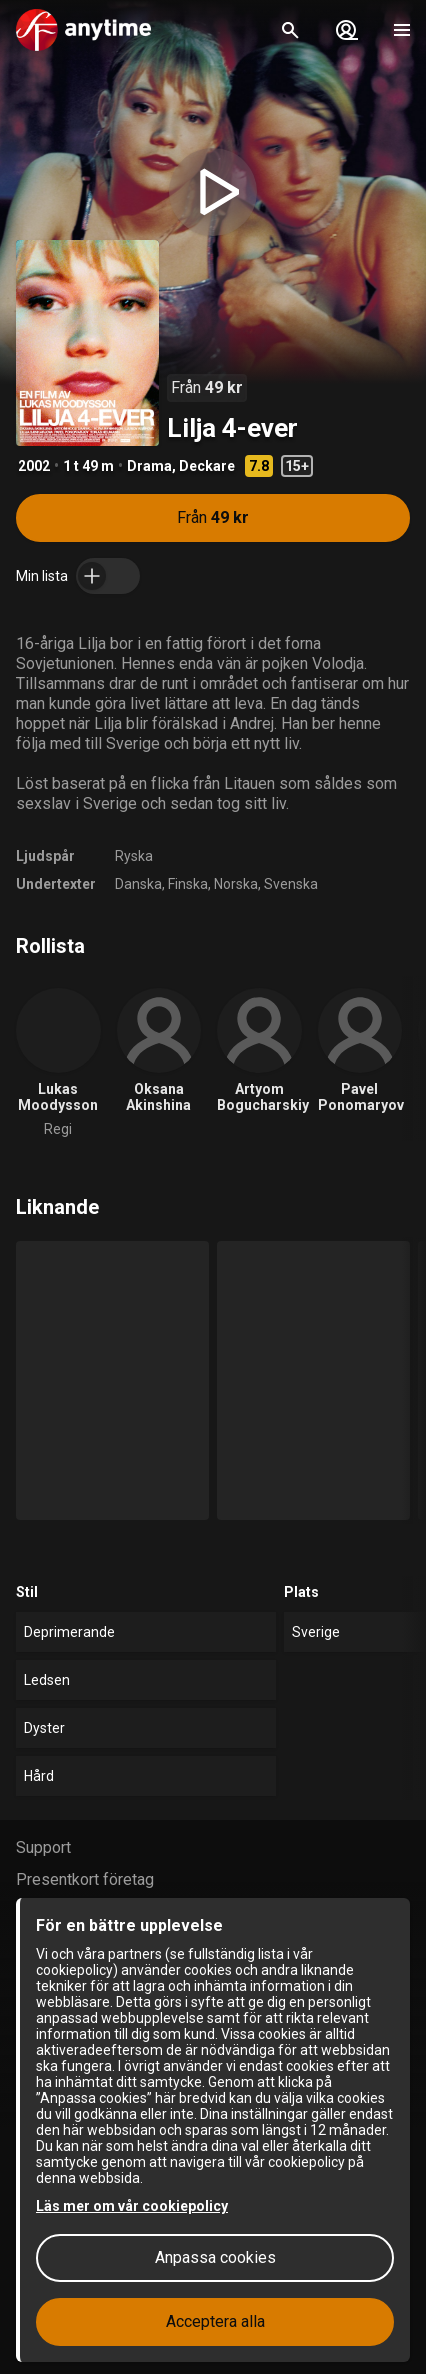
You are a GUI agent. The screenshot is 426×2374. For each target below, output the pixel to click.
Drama (149, 466)
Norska (236, 884)
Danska (138, 884)
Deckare (207, 466)
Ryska (134, 856)
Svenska (291, 884)
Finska (188, 884)
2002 (34, 466)
